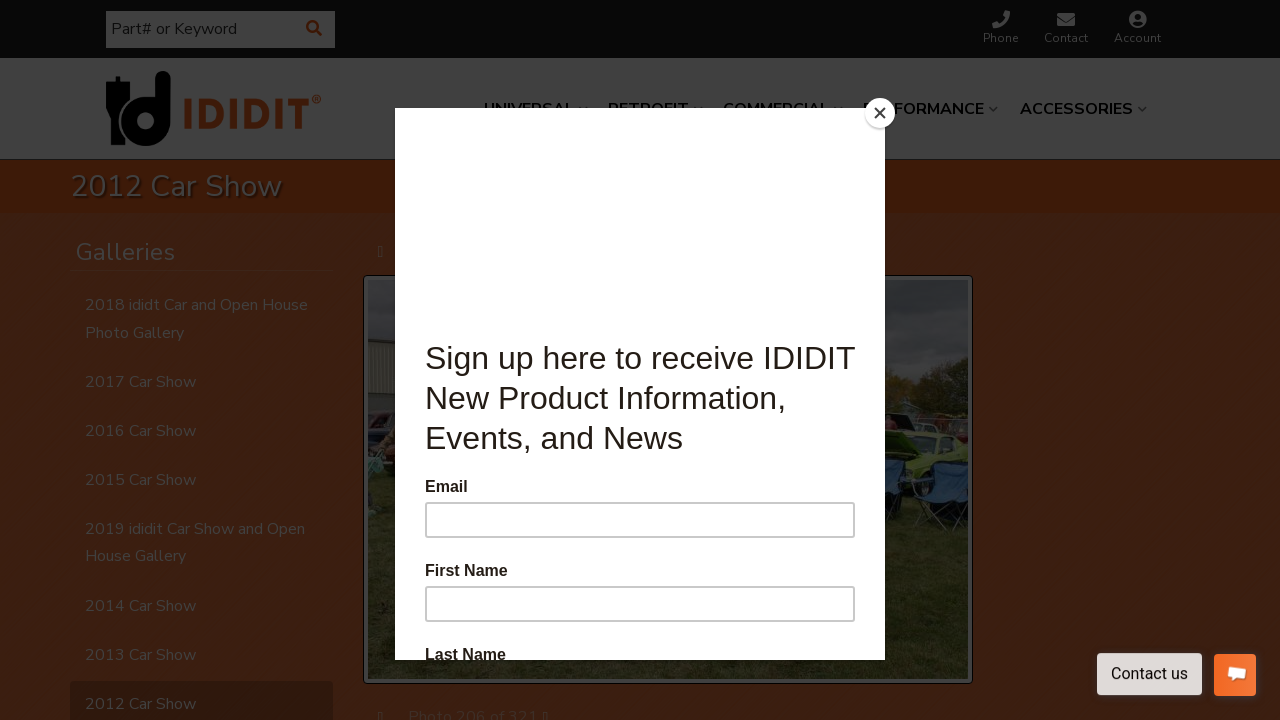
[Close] (880, 113)
